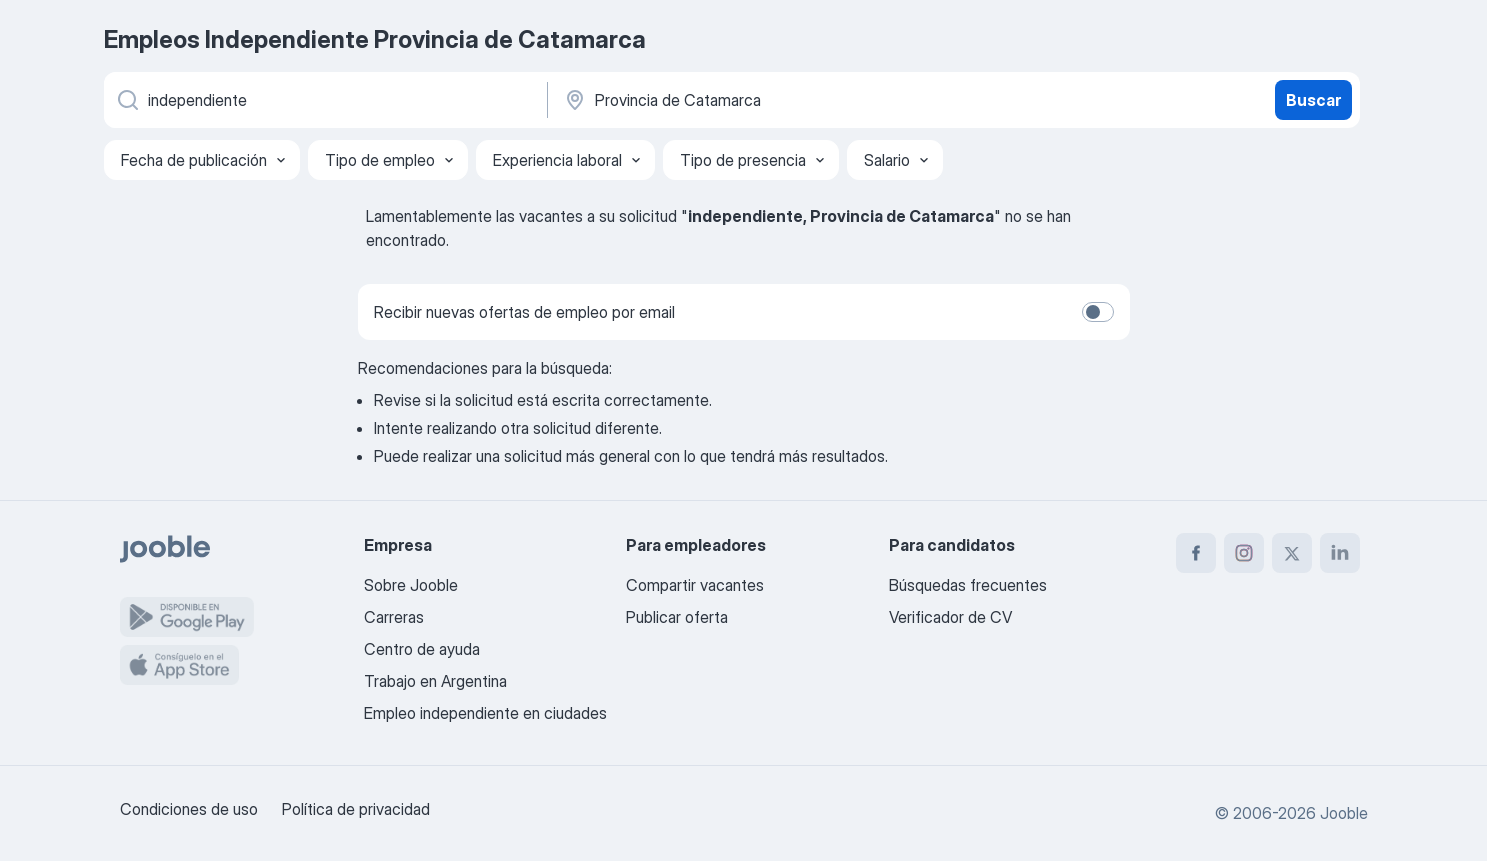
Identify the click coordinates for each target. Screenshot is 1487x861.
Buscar (1313, 100)
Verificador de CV (950, 617)
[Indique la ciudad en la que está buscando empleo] (771, 100)
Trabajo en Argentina (435, 681)
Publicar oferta (677, 617)
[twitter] (1292, 553)
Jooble (1344, 813)
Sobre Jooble (411, 585)
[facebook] (1196, 553)
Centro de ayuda (422, 649)
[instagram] (1244, 553)
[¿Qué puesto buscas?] (324, 100)
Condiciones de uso (189, 809)
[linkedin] (1340, 553)
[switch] (1098, 312)
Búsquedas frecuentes (968, 585)
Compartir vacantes (695, 585)
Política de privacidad (356, 809)
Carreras (394, 617)
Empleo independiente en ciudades (485, 713)
